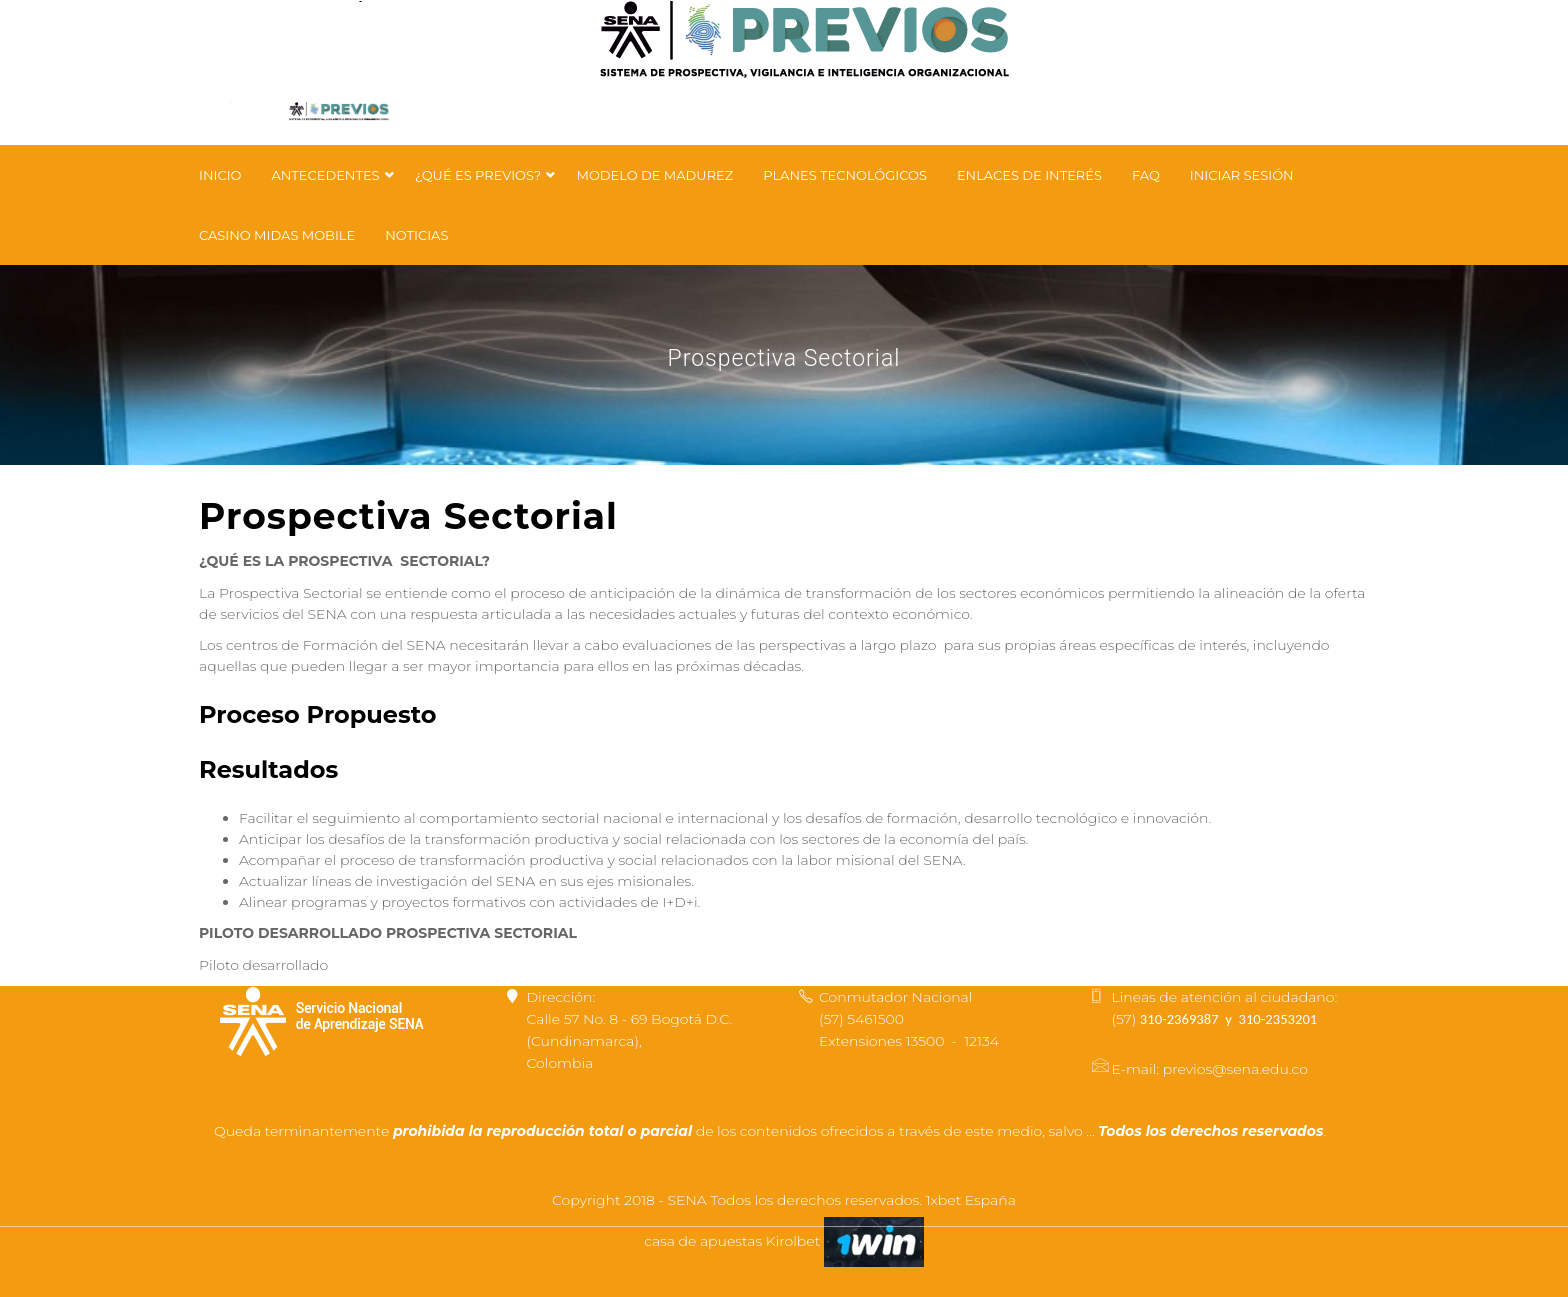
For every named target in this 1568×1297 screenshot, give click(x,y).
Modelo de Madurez (654, 175)
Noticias (416, 235)
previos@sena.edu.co (1235, 1069)
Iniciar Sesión (1242, 175)
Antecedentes (327, 175)
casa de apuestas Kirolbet (734, 1241)
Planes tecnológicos (845, 175)
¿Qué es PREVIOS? (480, 175)
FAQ (1146, 175)
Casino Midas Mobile (277, 235)
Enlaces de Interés (1029, 175)
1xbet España (971, 1200)
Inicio (220, 175)
